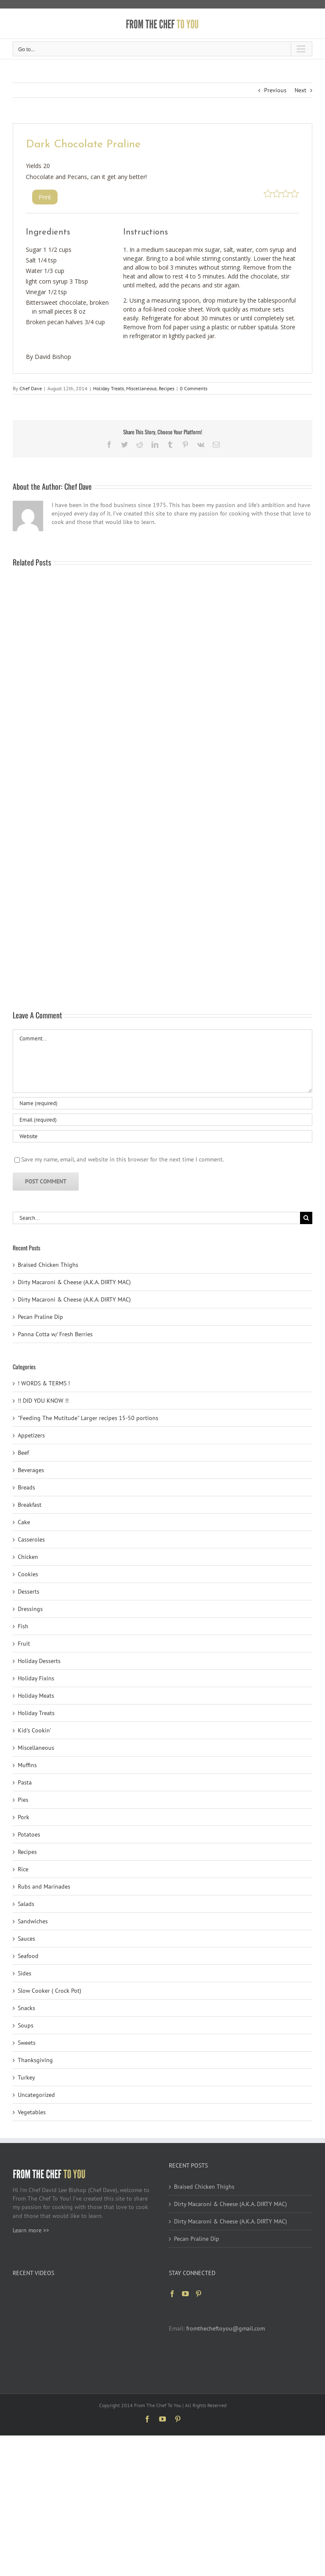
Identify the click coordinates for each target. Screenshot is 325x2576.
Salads (26, 1904)
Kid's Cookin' (34, 1730)
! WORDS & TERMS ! (44, 1383)
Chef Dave (30, 388)
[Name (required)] (162, 1103)
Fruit (24, 1643)
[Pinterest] (198, 2293)
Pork (23, 1817)
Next (300, 90)
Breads (26, 1487)
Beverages (31, 1470)
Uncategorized (36, 2095)
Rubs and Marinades (44, 1886)
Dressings (30, 1609)
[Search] (306, 1218)
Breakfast (29, 1505)
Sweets (27, 2042)
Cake (24, 1522)
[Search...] (156, 1218)
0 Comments (193, 388)
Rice (23, 1869)
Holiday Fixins (36, 1678)
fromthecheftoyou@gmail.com (225, 2328)
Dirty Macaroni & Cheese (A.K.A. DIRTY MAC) (74, 1282)
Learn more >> (31, 2230)
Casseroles (31, 1539)
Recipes (166, 388)
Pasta (25, 1782)
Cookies (28, 1574)
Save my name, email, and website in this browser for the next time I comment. (122, 1159)
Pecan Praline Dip (40, 1317)
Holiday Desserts (39, 1661)
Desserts (28, 1591)
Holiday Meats (36, 1695)
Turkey (26, 2077)
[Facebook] (172, 2293)
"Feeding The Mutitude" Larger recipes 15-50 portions (88, 1418)
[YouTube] (185, 2293)
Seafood (28, 1956)
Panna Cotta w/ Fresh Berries (55, 1334)
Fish (23, 1626)
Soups (25, 2025)
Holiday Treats (108, 388)
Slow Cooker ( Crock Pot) (49, 1990)
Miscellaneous (141, 388)
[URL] (162, 1136)
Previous (275, 90)
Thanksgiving (35, 2060)
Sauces (26, 1938)
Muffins (27, 1765)
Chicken (28, 1557)
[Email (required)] (162, 1120)
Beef (23, 1452)
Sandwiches (33, 1921)
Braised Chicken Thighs (48, 1265)
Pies (23, 1800)
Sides (24, 1973)
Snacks (26, 2008)
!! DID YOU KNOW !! (43, 1400)
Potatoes (29, 1834)
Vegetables (32, 2112)
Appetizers (31, 1435)
